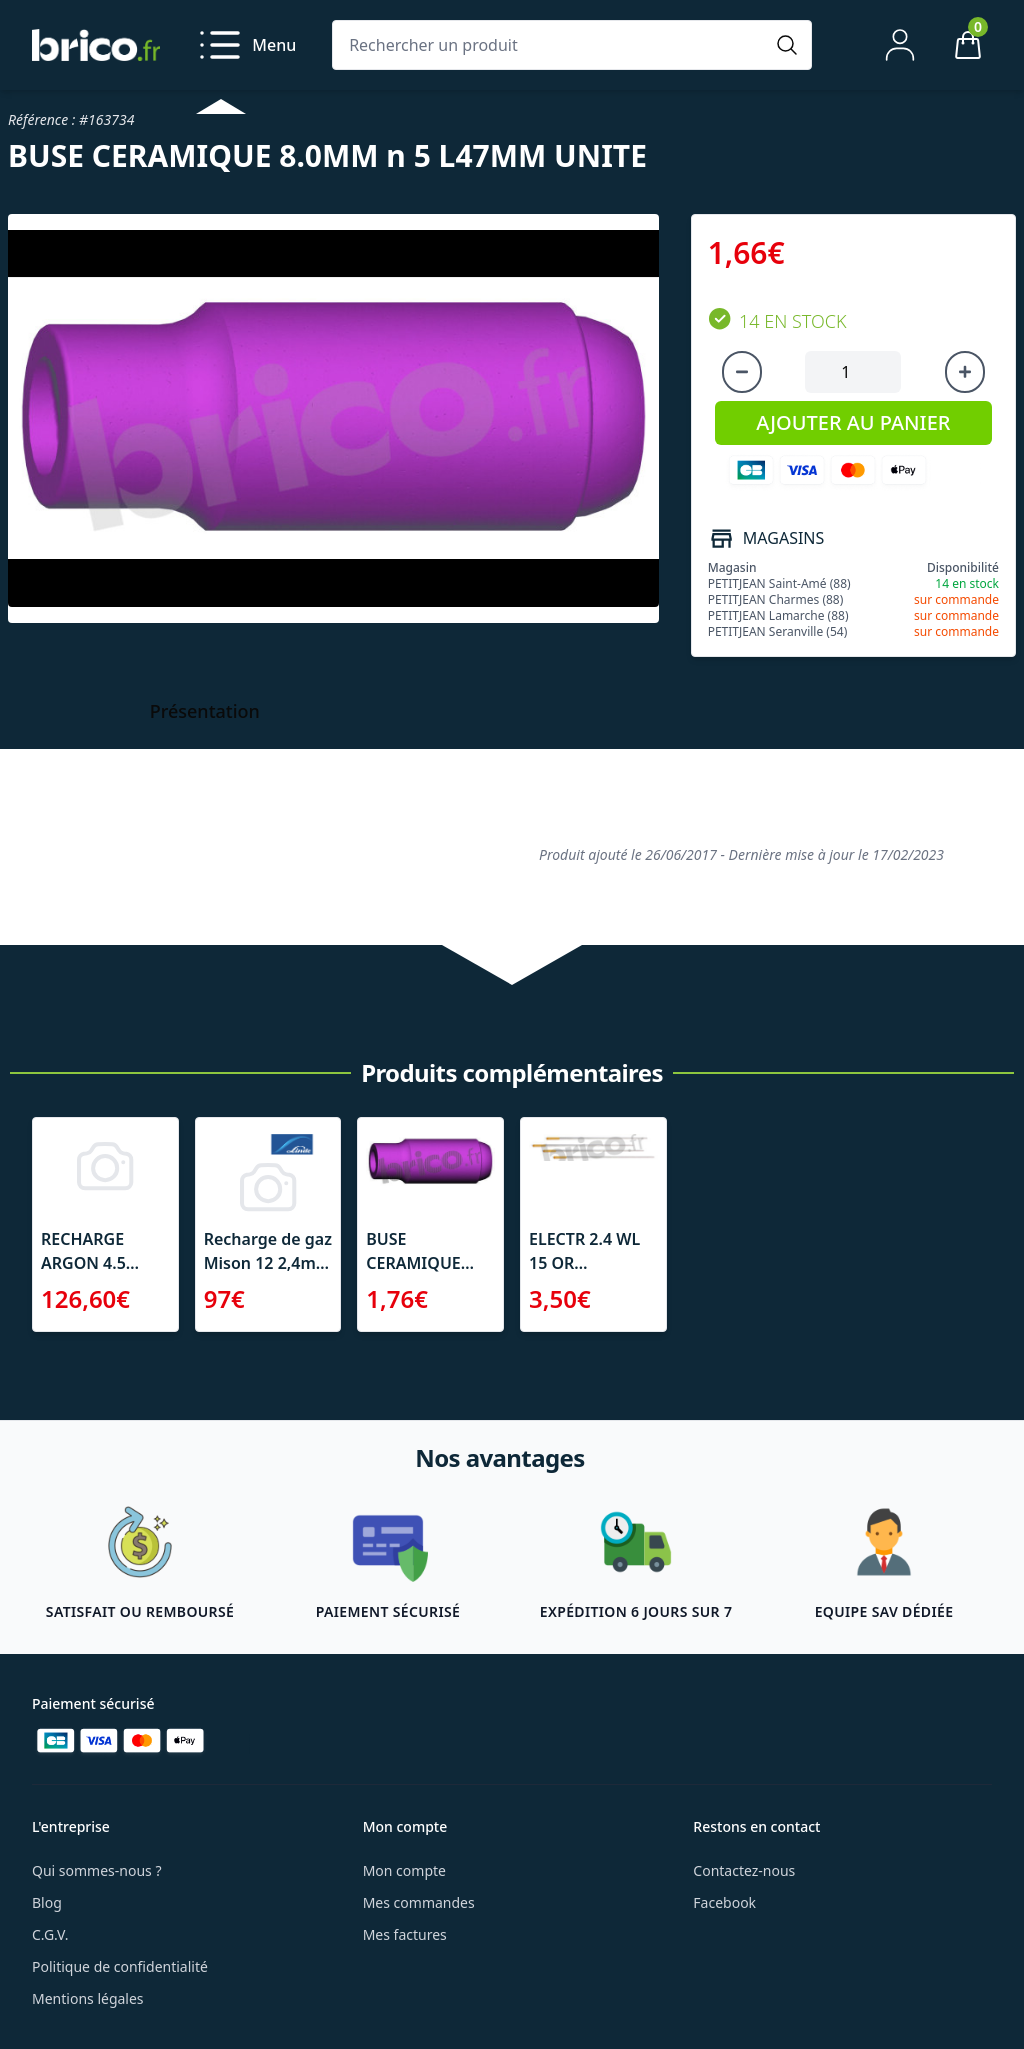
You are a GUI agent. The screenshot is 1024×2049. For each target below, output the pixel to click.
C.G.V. (50, 1934)
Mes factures (405, 1934)
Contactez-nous (744, 1870)
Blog (47, 1902)
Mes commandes (419, 1902)
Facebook (724, 1902)
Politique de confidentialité (120, 1966)
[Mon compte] (900, 45)
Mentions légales (88, 1998)
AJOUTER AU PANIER (853, 422)
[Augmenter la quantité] (965, 372)
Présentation (205, 711)
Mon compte (404, 1870)
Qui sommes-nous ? (97, 1870)
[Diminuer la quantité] (742, 372)
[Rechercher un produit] (552, 45)
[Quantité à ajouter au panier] (853, 372)
